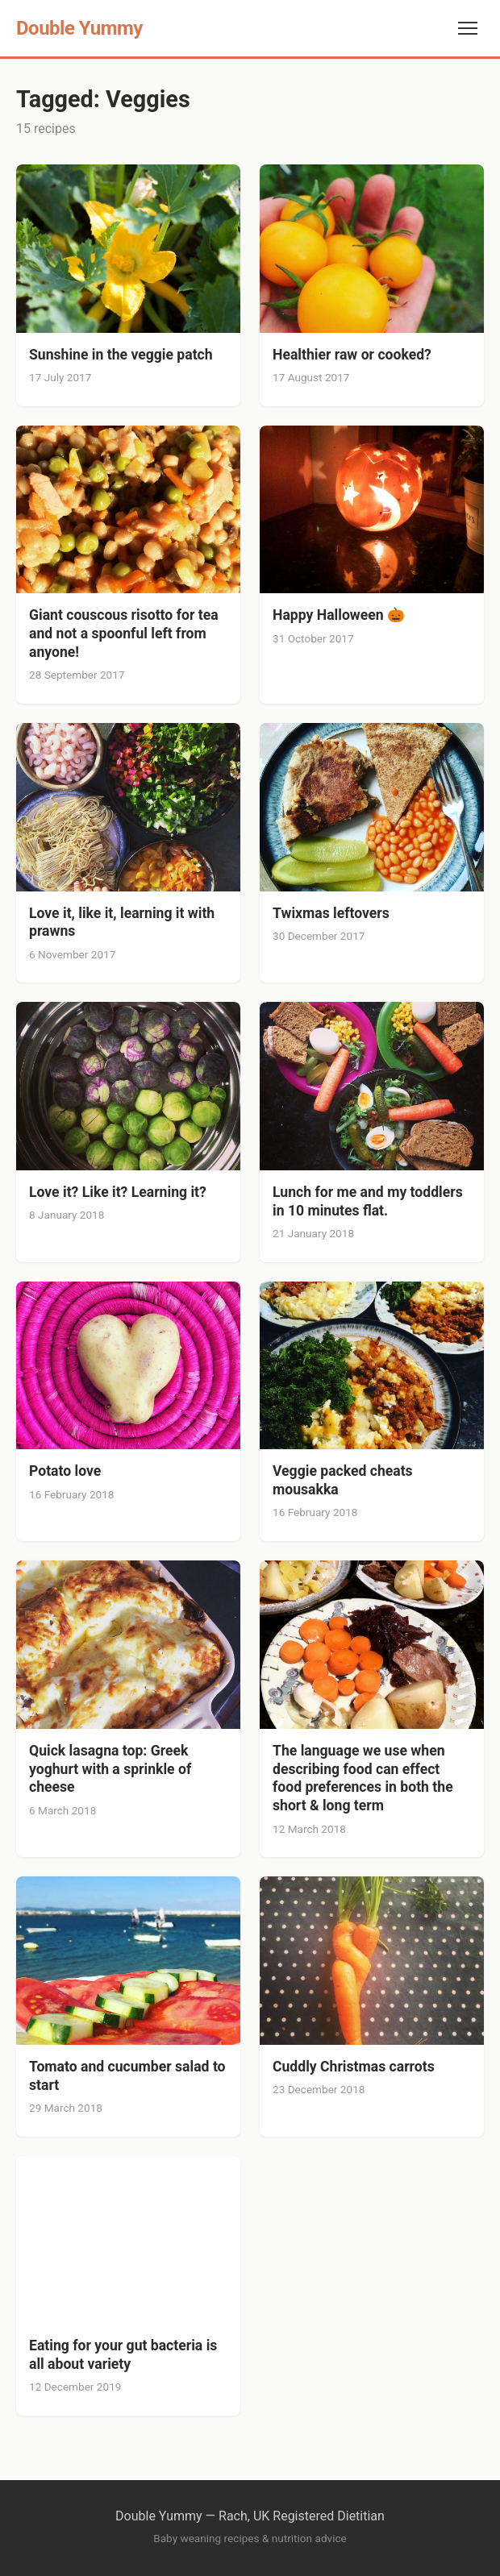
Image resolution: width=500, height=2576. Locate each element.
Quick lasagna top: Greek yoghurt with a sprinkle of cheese (110, 1769)
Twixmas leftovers (331, 913)
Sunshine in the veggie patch (121, 355)
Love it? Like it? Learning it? (117, 1192)
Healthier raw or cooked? (352, 355)
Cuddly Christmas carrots (354, 2067)
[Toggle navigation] (468, 28)
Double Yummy (79, 28)
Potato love (65, 1471)
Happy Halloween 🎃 (340, 615)
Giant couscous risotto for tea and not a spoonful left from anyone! (124, 633)
